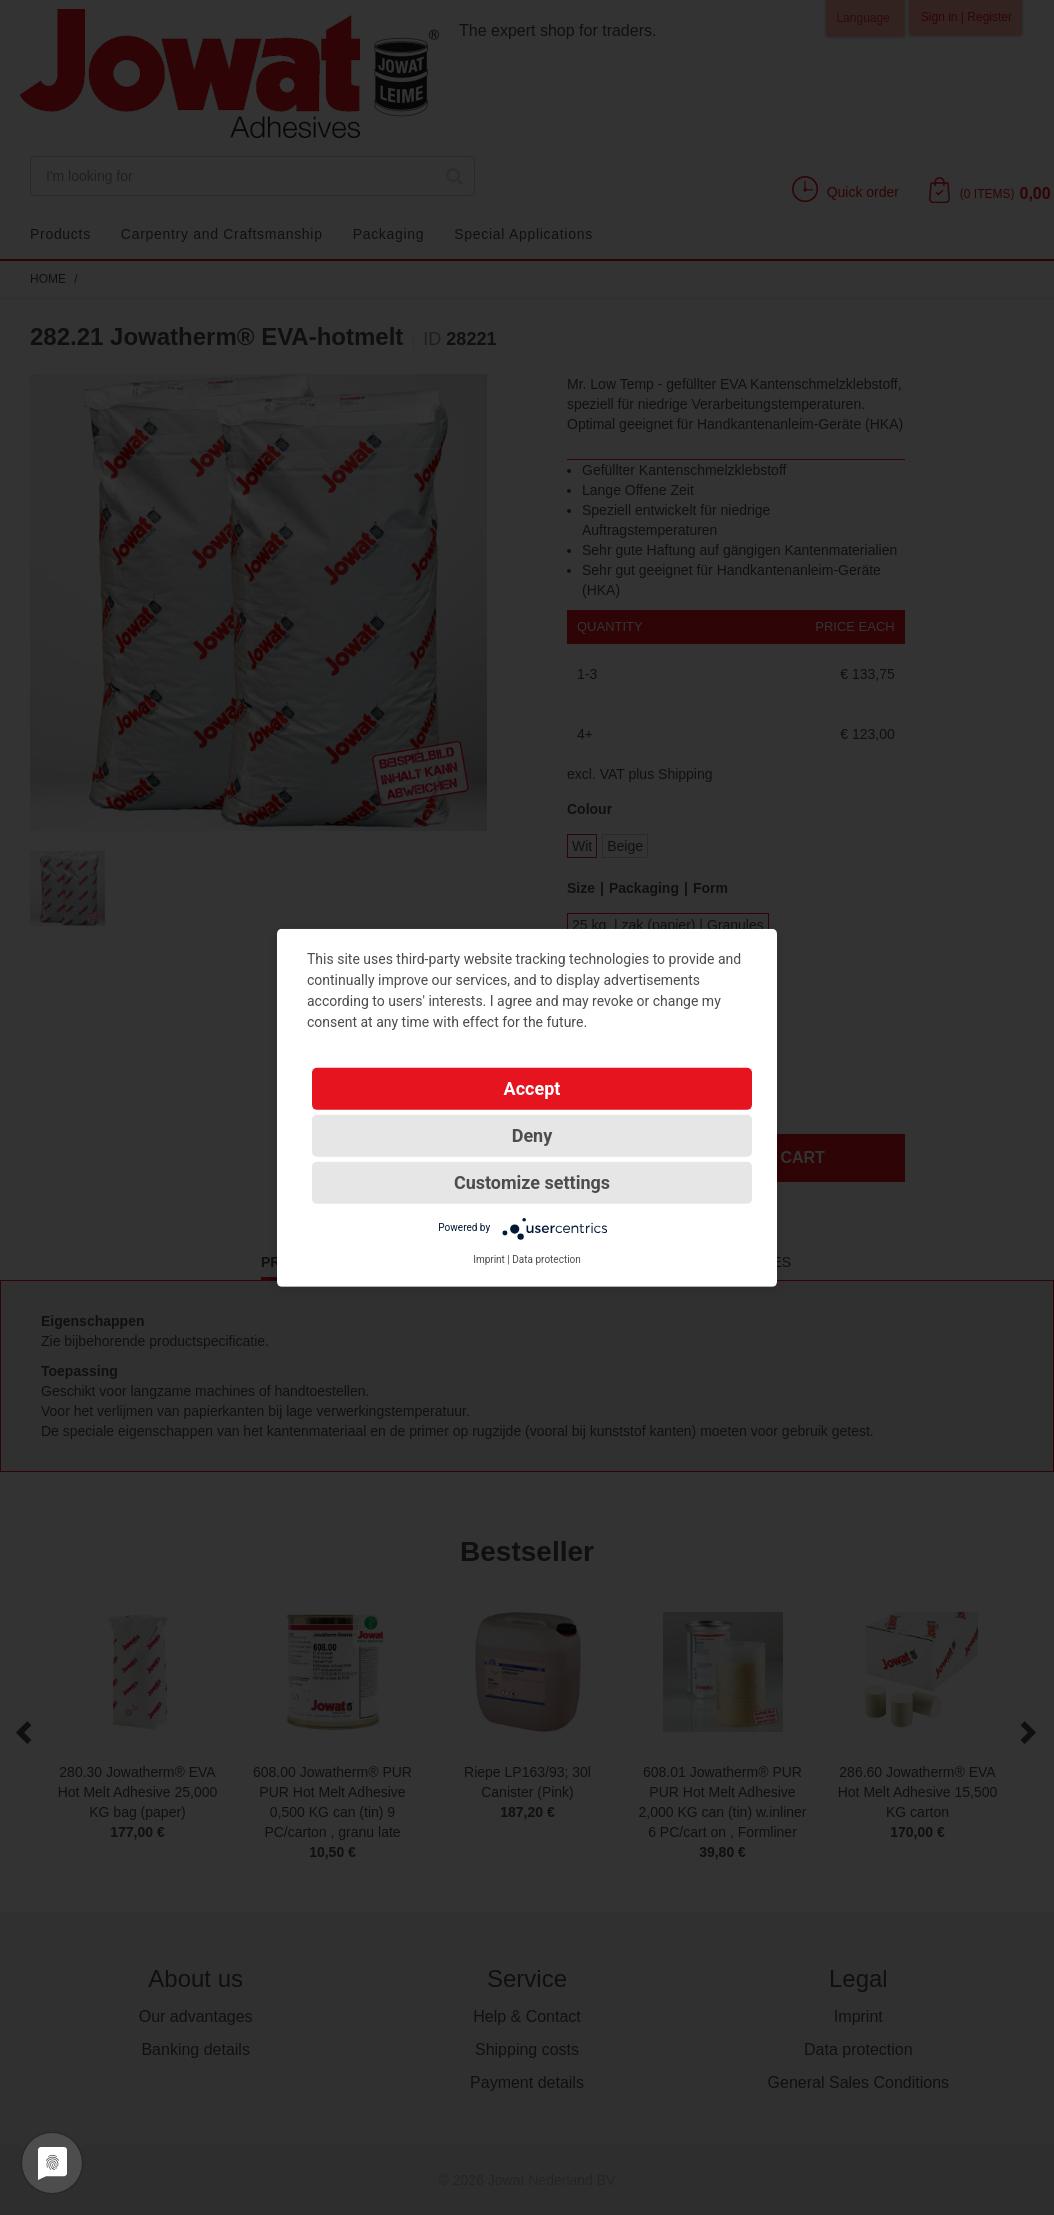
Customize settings (532, 1181)
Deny (532, 1134)
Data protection (546, 1258)
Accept (532, 1087)
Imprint (489, 1258)
